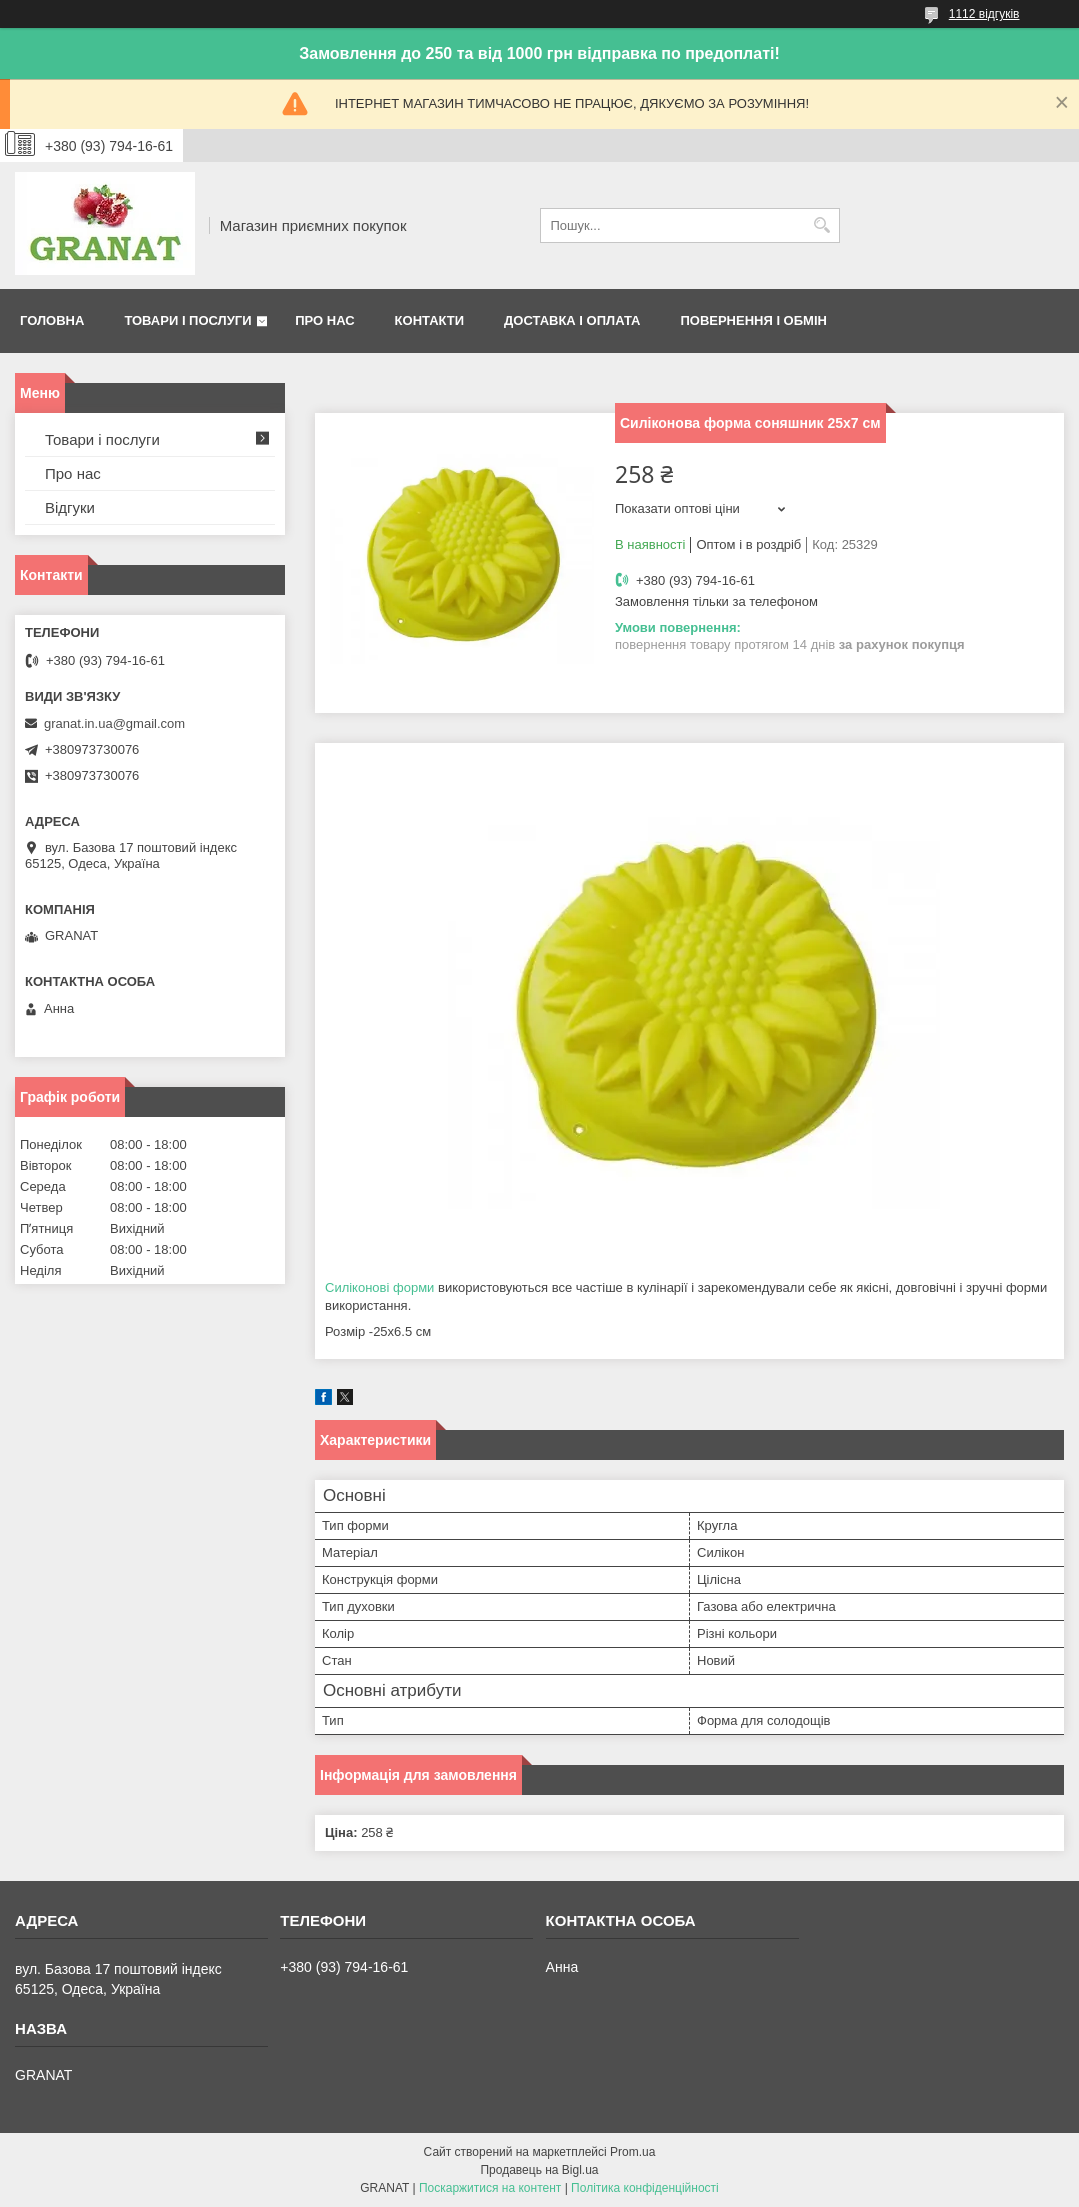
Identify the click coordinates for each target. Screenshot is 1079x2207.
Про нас (324, 320)
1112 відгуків (984, 14)
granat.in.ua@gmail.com (114, 723)
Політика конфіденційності (645, 2188)
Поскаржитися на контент (490, 2188)
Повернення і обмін (753, 320)
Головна (52, 320)
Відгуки (70, 507)
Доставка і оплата (572, 320)
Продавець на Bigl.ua (539, 2170)
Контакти (430, 320)
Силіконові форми (379, 1287)
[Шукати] (822, 225)
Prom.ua (632, 2152)
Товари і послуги (187, 320)
